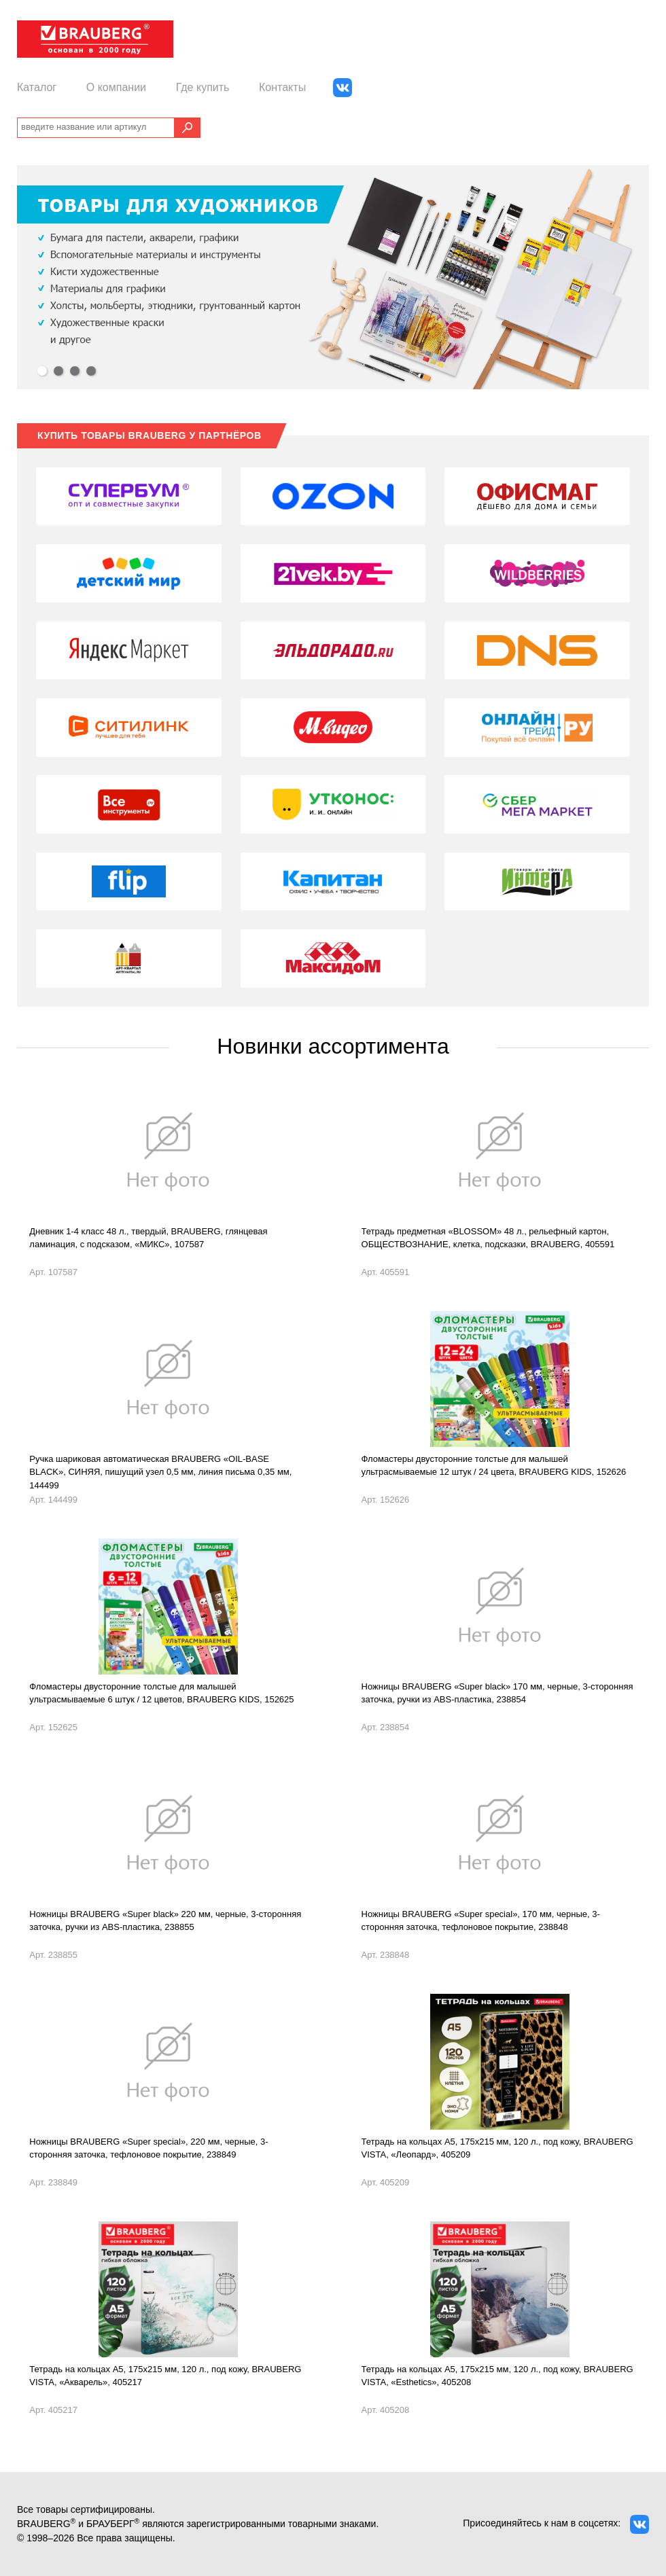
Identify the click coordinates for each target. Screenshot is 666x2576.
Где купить (203, 87)
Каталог (36, 87)
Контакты (282, 87)
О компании (116, 87)
